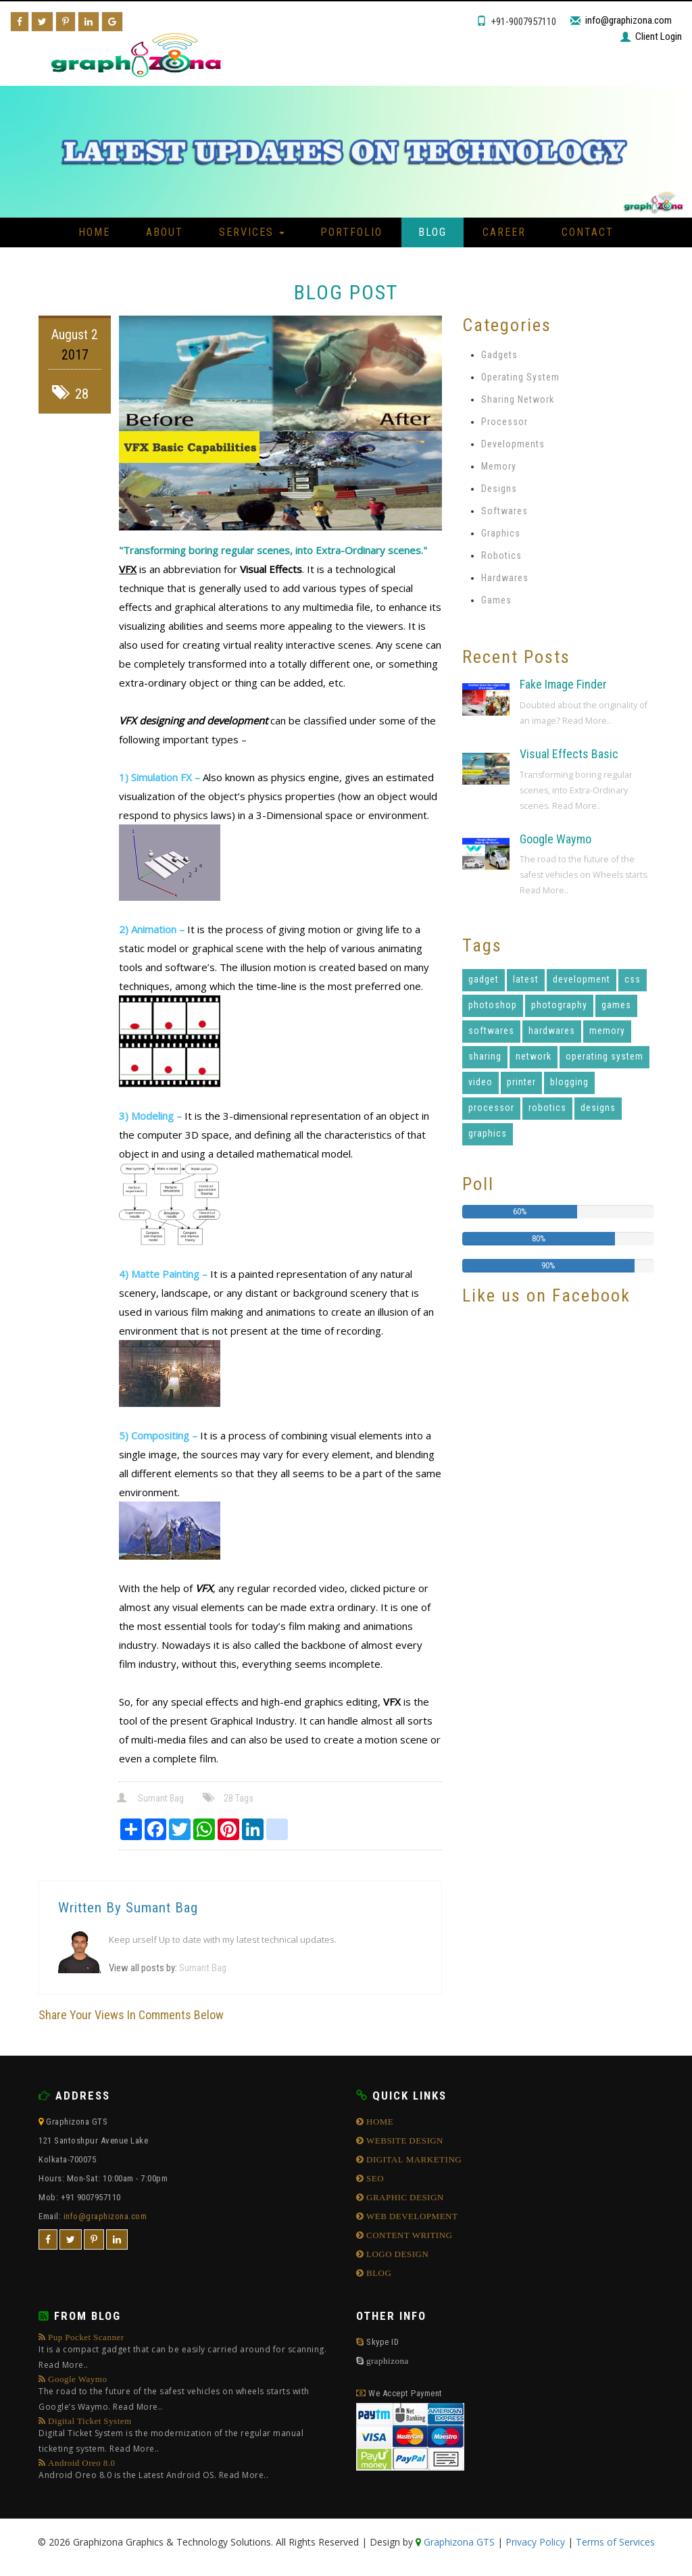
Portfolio (351, 232)
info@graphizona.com (628, 20)
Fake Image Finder (563, 684)
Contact (588, 232)
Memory (498, 466)
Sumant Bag (151, 1798)
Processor (504, 421)
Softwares (504, 510)
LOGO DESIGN (396, 2254)
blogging (569, 1081)
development (581, 979)
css (632, 979)
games (616, 1004)
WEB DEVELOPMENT (411, 2216)
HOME (379, 2121)
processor (491, 1107)
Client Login (658, 36)
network (533, 1056)
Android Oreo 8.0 (153, 2470)
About (164, 232)
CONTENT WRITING (408, 2235)
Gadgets (499, 354)
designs (598, 1107)
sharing (484, 1056)
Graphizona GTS (458, 2541)
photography (559, 1004)
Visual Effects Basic (569, 754)
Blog (432, 232)
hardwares (551, 1030)
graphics (487, 1133)
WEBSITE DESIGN (404, 2140)
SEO (374, 2178)
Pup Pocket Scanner (187, 2353)
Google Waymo (555, 839)
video (480, 1081)
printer (521, 1081)
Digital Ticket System (187, 2436)
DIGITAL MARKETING (413, 2159)
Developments (513, 444)
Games (496, 600)
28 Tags (229, 1798)
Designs (499, 488)
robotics (547, 1107)
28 (70, 393)
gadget (483, 979)
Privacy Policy (535, 2541)
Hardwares (504, 577)
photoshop (492, 1004)
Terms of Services (615, 2541)
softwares (491, 1030)
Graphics (500, 533)
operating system (604, 1056)
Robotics (501, 555)
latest (526, 979)
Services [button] (252, 232)
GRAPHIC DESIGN (404, 2197)
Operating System (520, 377)
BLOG (378, 2273)
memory (607, 1030)
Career (504, 232)
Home (94, 232)
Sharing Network (517, 399)
